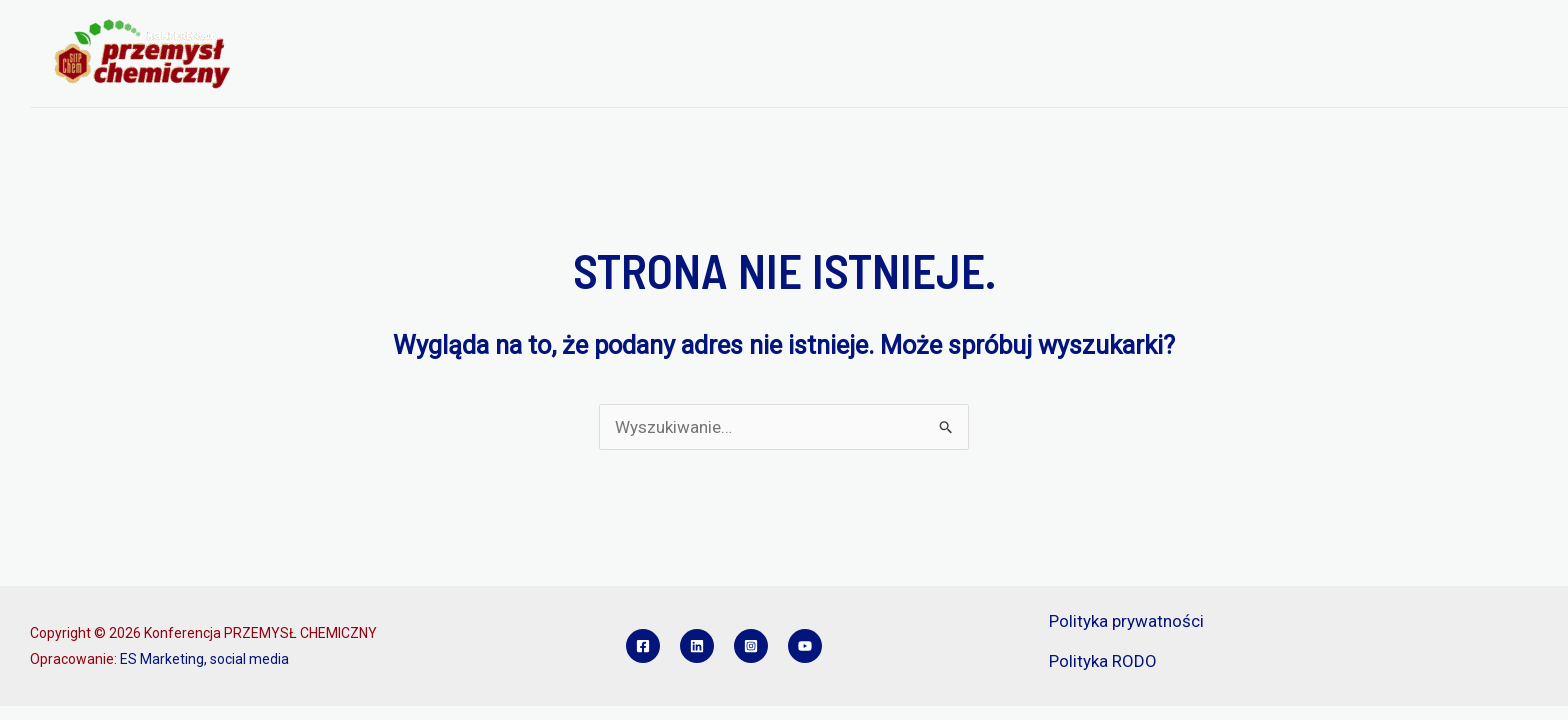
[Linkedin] (697, 646)
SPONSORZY (1200, 54)
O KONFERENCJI (565, 54)
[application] (619, 54)
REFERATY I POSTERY (1056, 54)
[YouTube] (805, 646)
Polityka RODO (1103, 661)
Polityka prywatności (1126, 621)
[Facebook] (643, 646)
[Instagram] (751, 646)
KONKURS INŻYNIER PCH (1355, 54)
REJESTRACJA (905, 54)
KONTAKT (1500, 54)
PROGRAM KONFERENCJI (742, 54)
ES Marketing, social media (204, 659)
